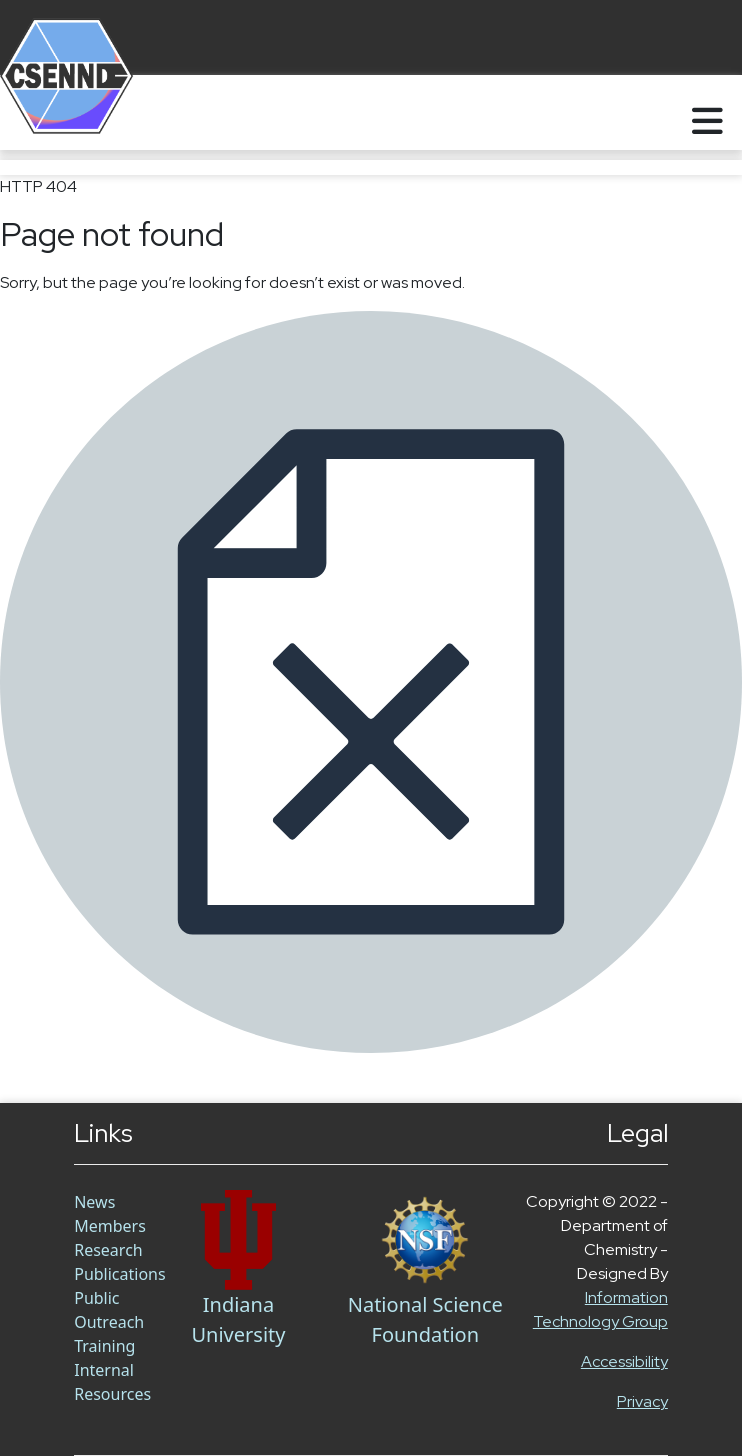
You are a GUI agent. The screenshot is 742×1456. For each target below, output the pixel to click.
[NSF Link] (425, 1240)
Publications (119, 1274)
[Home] (42, 112)
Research (108, 1250)
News (94, 1202)
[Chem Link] (238, 1240)
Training (104, 1346)
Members (110, 1226)
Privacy (642, 1401)
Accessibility (624, 1361)
